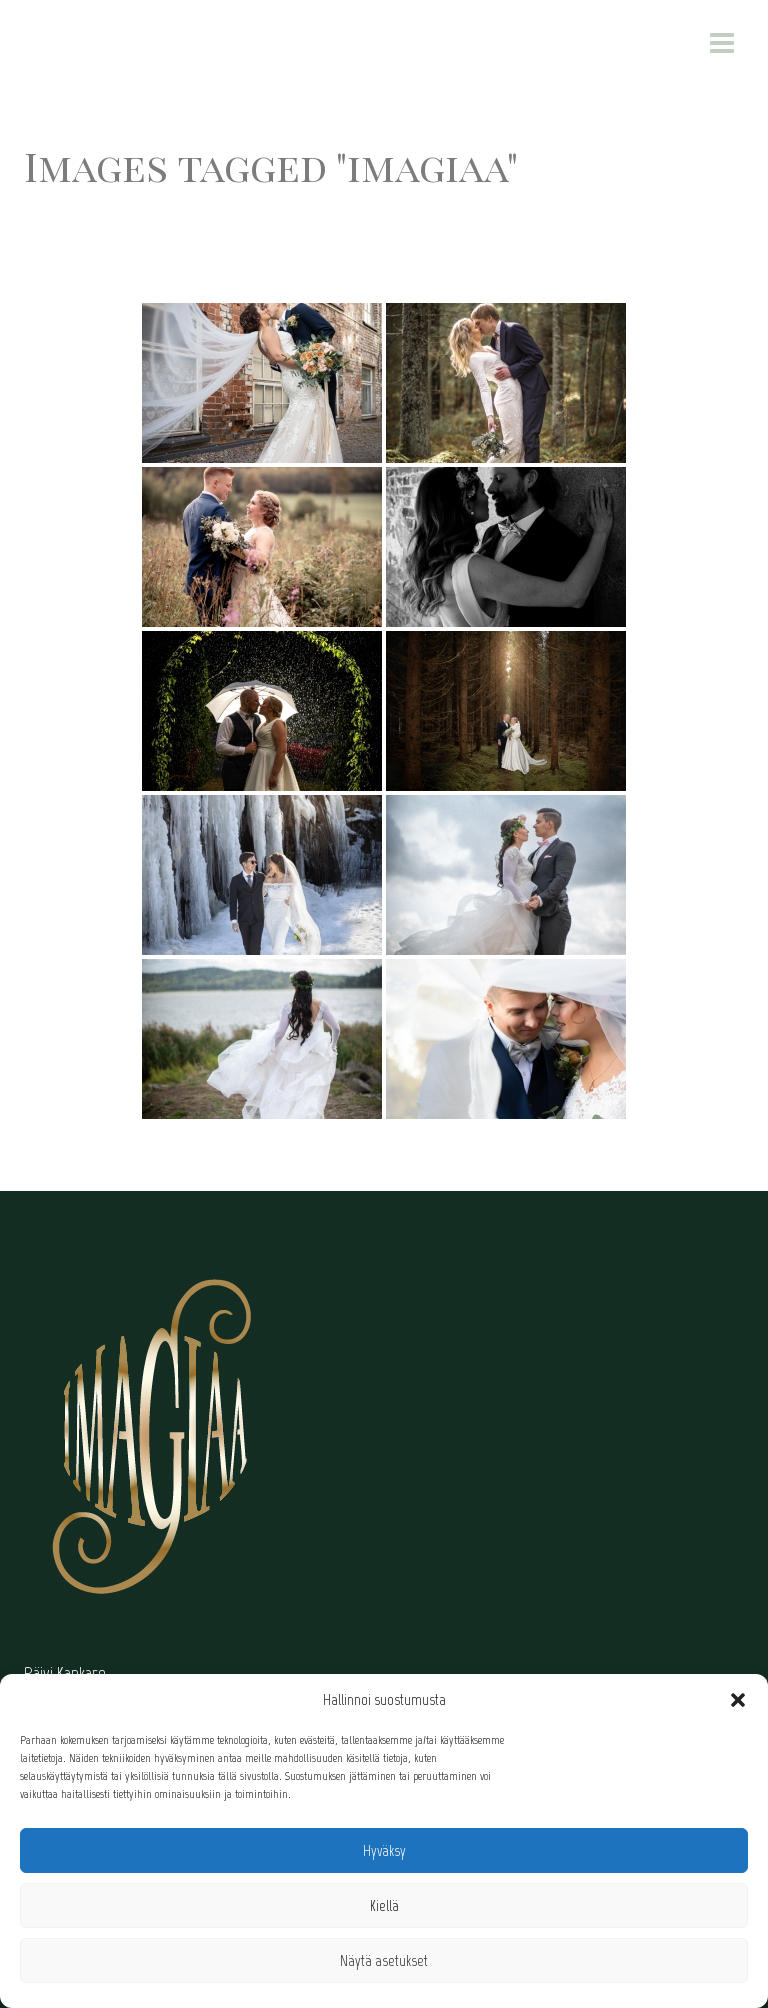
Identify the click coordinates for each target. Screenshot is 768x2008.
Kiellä (384, 1906)
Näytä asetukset (384, 1961)
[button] (738, 1700)
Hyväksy (384, 1851)
